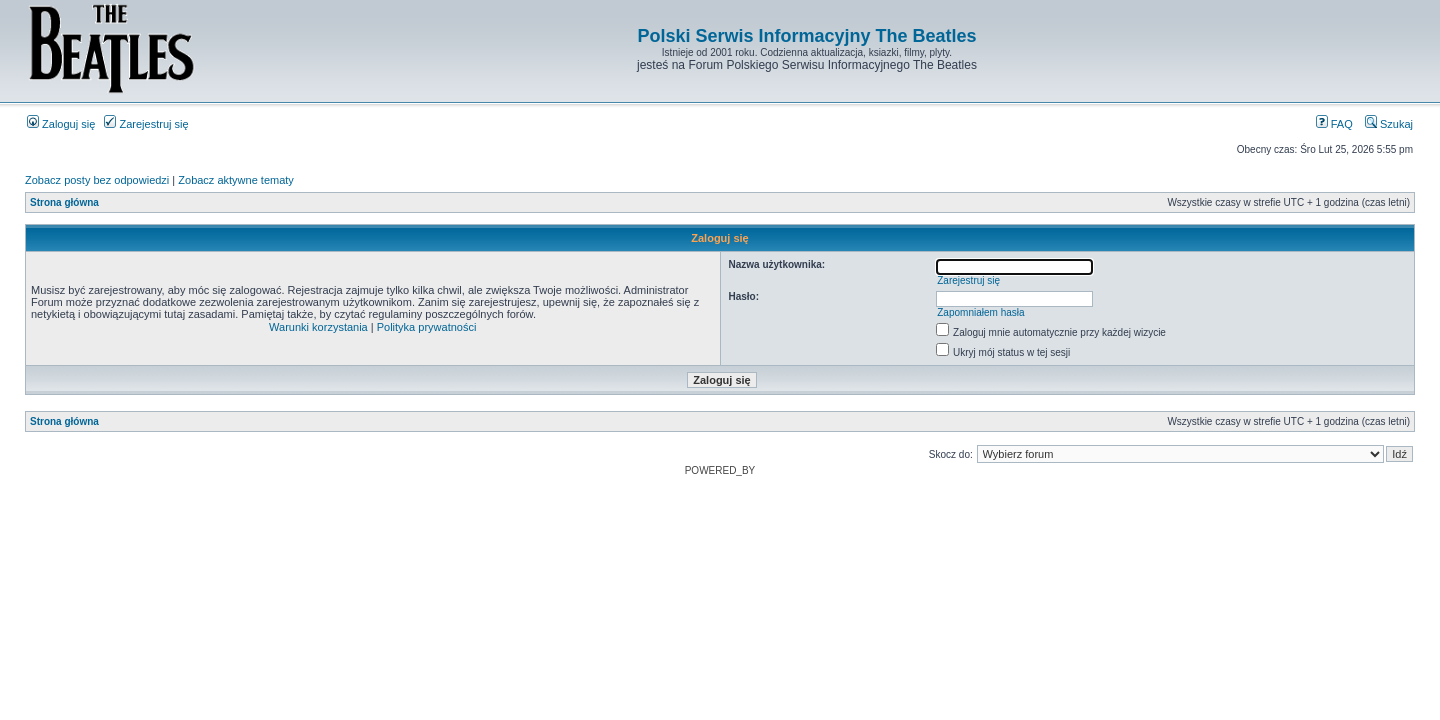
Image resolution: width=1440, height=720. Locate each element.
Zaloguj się (61, 124)
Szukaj (1389, 124)
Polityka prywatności (427, 327)
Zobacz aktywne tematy (236, 180)
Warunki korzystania (318, 327)
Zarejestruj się (146, 124)
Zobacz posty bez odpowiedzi (97, 180)
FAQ (1334, 124)
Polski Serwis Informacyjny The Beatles (806, 36)
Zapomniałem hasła (980, 312)
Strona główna (64, 202)
